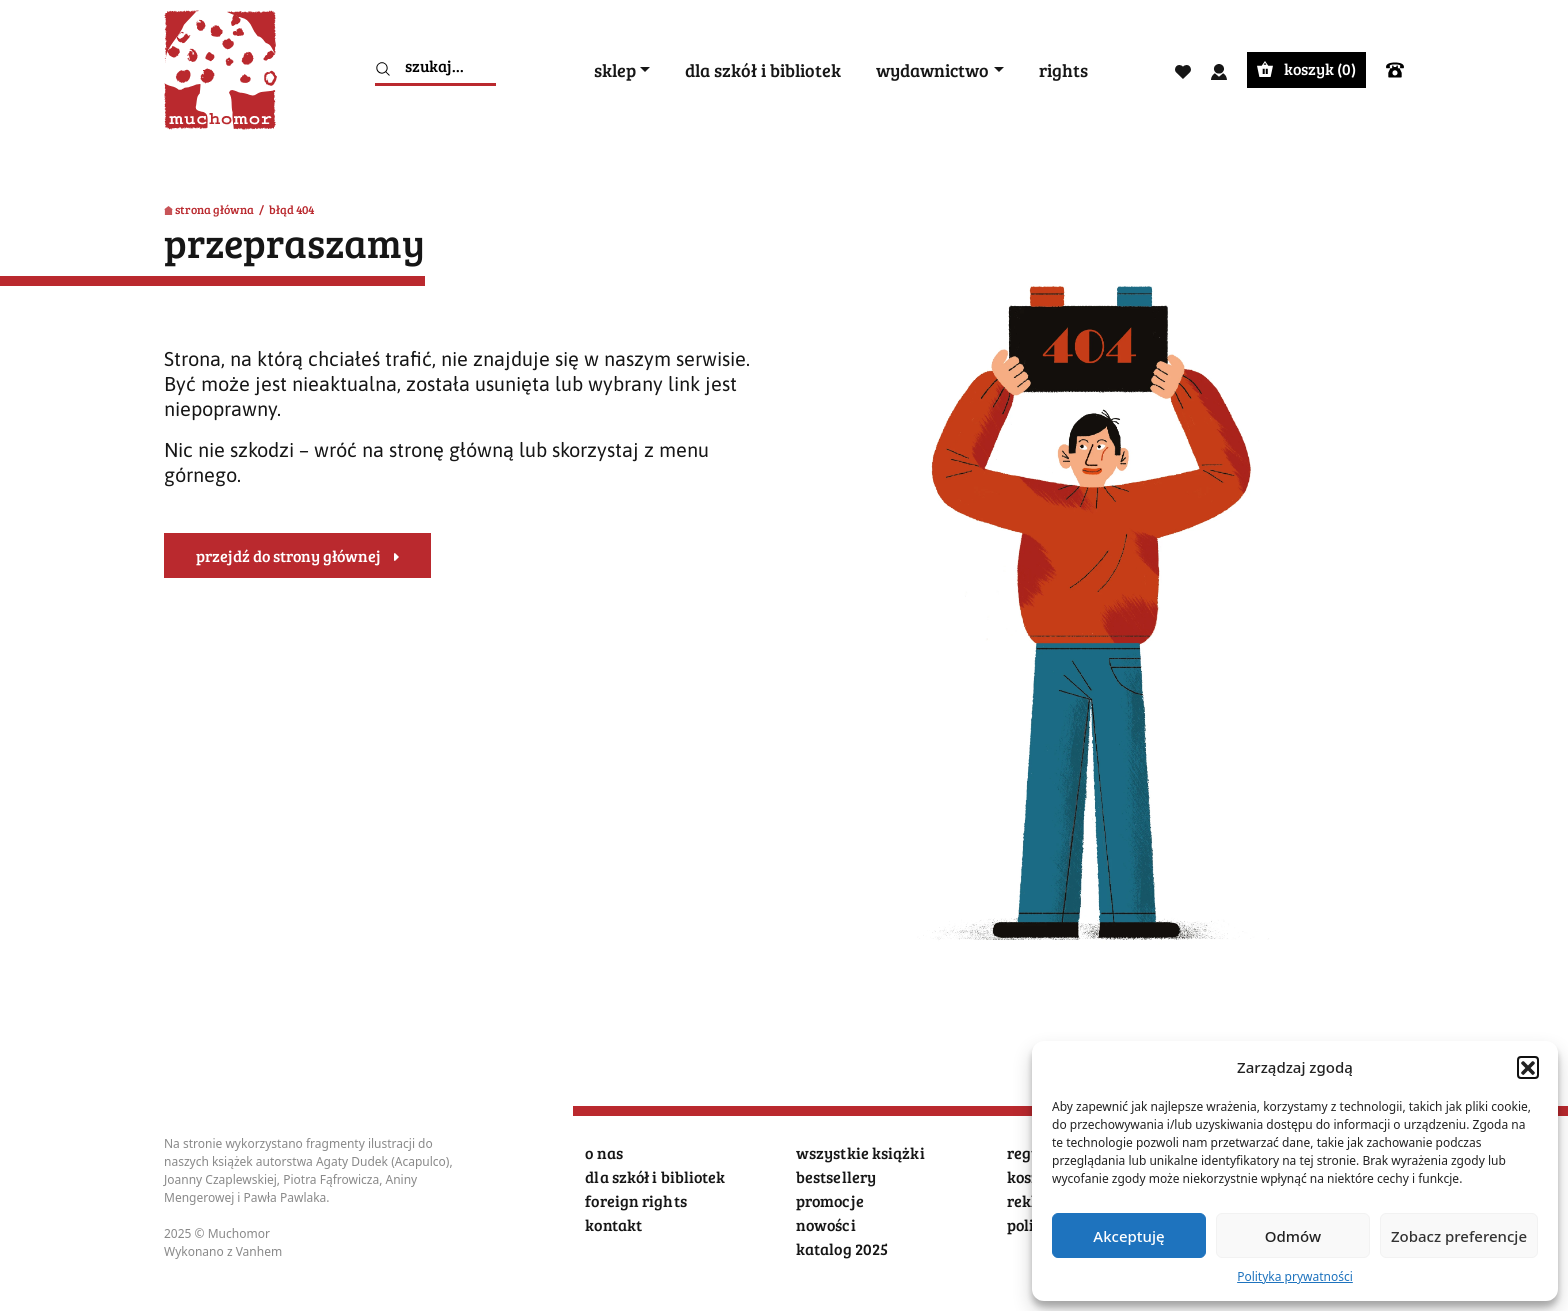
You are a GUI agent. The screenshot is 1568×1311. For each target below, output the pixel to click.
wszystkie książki (860, 1152)
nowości (826, 1224)
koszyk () (1306, 68)
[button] (1528, 1067)
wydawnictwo (932, 70)
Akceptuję (1128, 1236)
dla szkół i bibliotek (763, 70)
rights (1063, 70)
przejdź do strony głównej (288, 555)
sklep (615, 70)
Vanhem (259, 1251)
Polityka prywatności (1295, 1276)
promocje (830, 1200)
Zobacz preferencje (1459, 1236)
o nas (604, 1152)
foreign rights (635, 1200)
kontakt (613, 1224)
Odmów (1293, 1236)
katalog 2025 (842, 1248)
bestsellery (836, 1176)
